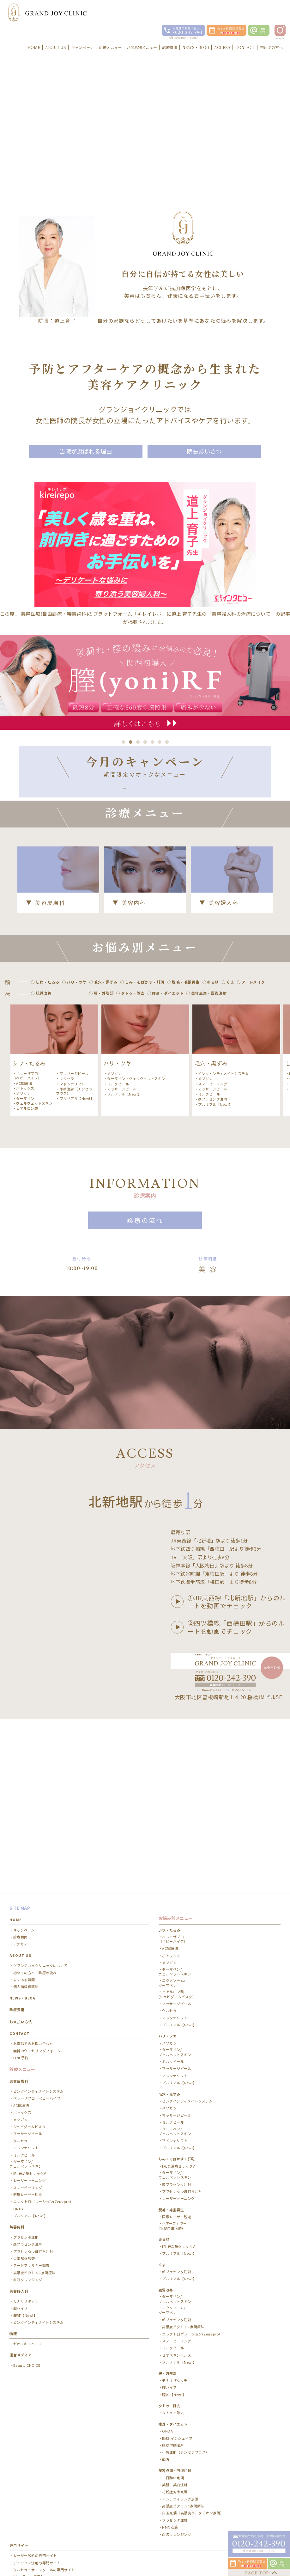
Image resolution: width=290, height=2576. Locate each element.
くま (162, 2168)
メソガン (23, 1171)
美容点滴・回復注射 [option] (209, 1071)
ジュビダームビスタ (29, 2031)
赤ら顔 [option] (213, 1060)
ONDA (18, 2112)
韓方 (165, 2363)
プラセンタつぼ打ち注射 (33, 2155)
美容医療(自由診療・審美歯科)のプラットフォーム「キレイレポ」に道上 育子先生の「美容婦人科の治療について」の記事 (155, 613)
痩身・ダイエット (173, 2327)
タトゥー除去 (173, 2317)
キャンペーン (24, 1834)
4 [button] (145, 742)
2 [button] (130, 742)
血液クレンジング (27, 2184)
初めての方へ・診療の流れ (35, 1876)
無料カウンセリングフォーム (37, 1954)
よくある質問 (24, 1883)
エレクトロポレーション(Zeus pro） (43, 2105)
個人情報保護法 (26, 1891)
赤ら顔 (164, 2143)
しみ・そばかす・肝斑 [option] (145, 1060)
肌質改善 (166, 2193)
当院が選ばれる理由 (85, 451)
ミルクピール (118, 1161)
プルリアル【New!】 (77, 1176)
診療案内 (20, 1841)
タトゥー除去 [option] (133, 1071)
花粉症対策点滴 (175, 2396)
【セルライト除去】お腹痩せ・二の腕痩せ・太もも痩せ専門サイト (47, 2482)
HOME (15, 1823)
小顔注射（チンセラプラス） (74, 1169)
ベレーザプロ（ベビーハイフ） (27, 1153)
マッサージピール (74, 1151)
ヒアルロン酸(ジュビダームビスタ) (176, 1898)
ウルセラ (67, 1156)
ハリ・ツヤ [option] (77, 1060)
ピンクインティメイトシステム (223, 1151)
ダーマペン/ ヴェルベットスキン (25, 2067)
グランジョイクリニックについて (40, 1869)
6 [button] (159, 742)
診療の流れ (145, 1298)
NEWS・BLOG (22, 1901)
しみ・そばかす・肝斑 (177, 2063)
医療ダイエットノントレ (33, 2492)
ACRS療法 (24, 1161)
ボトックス (25, 1166)
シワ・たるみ (169, 1834)
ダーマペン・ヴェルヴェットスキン (33, 1178)
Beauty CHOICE (26, 2269)
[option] (54, 1138)
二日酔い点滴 (173, 2381)
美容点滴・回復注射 (175, 2374)
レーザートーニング (29, 2084)
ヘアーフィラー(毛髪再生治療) (173, 2129)
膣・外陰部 (168, 2277)
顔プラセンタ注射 (212, 1177)
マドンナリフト (72, 1161)
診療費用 (17, 1913)
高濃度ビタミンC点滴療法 (34, 2176)
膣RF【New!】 (25, 2219)
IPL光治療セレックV (29, 2077)
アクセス (20, 1848)
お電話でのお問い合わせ (33, 1947)
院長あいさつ (204, 451)
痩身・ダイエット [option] (168, 1071)
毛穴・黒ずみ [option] (106, 1060)
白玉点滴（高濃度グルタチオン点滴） (193, 2417)
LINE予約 (20, 1962)
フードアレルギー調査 (31, 2169)
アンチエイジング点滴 (180, 2403)
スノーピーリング (212, 1161)
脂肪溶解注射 (173, 2349)
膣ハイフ (20, 2212)
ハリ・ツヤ (168, 1940)
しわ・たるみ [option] (47, 1060)
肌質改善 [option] (43, 1071)
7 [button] (167, 742)
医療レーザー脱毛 (27, 2098)
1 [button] (123, 742)
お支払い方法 (20, 1925)
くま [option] (230, 1060)
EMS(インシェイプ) (178, 2342)
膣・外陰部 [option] (104, 1071)
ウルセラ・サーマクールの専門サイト (44, 2474)
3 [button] (138, 742)
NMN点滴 (170, 2431)
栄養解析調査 (24, 2162)
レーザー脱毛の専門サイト (35, 2459)
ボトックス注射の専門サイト (37, 2466)
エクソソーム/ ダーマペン (172, 1887)
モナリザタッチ (26, 2205)
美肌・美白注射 (175, 2388)
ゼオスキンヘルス (27, 2247)
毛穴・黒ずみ (169, 1997)
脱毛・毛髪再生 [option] (186, 1060)
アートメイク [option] (253, 1060)
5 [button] (152, 742)
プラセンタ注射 (26, 2141)
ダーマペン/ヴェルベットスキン (175, 2203)
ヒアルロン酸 (27, 1186)
